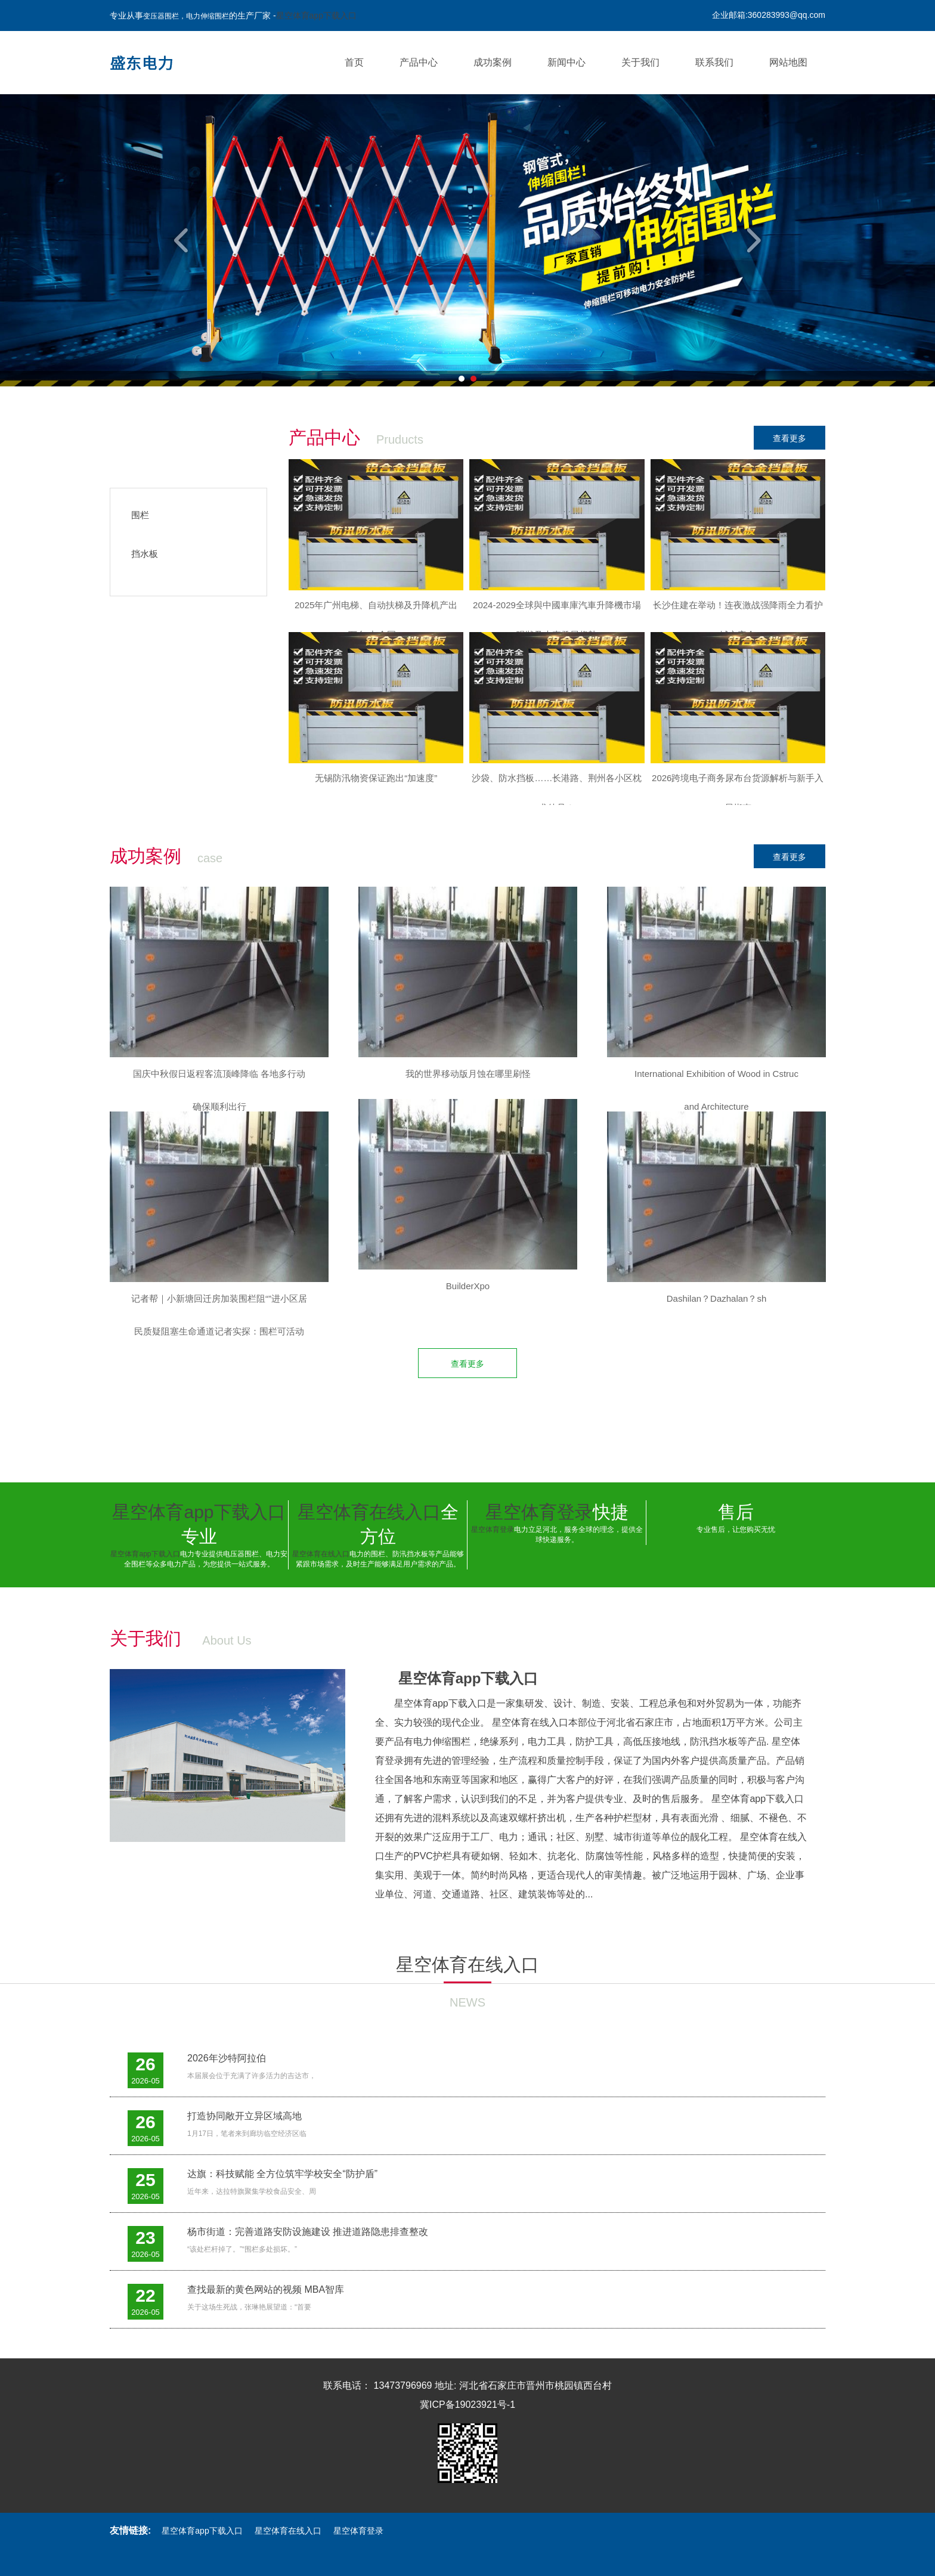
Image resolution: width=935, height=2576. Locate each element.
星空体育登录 (539, 1512)
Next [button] (752, 240)
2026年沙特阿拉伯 (226, 2058)
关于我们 (640, 62)
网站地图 (788, 62)
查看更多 (789, 438)
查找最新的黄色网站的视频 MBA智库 (265, 2289)
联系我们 (714, 62)
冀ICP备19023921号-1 (467, 2404)
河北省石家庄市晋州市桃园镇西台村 (535, 2385)
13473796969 (403, 2385)
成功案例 (492, 62)
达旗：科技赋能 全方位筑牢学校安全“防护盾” (282, 2174)
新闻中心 (566, 62)
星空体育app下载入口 (316, 15)
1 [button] (462, 379)
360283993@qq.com (786, 15)
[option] (467, 240)
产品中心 (419, 62)
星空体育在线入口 (369, 1512)
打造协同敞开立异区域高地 (244, 2116)
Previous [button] (183, 240)
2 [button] (473, 379)
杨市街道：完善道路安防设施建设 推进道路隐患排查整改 (307, 2232)
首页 (354, 62)
